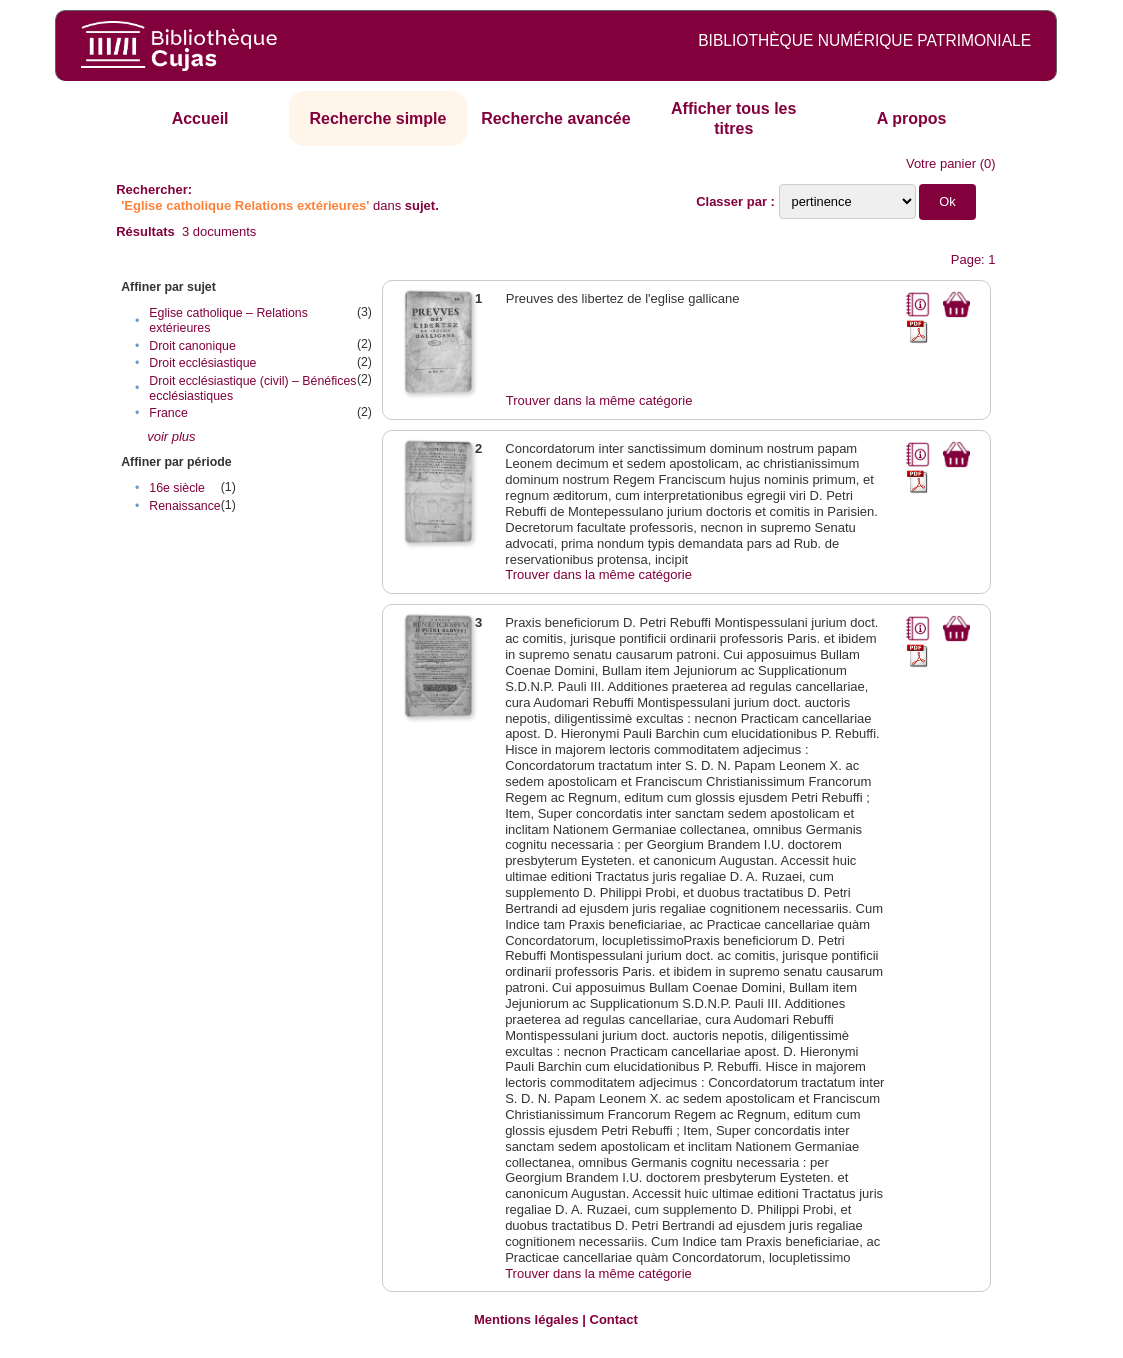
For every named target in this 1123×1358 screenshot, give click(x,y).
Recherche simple (378, 118)
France (168, 413)
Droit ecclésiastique (202, 363)
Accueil (200, 118)
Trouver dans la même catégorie (599, 400)
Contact (614, 1319)
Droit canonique (192, 346)
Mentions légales (526, 1319)
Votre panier (941, 163)
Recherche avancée (555, 118)
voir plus (171, 436)
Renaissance (184, 506)
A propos (912, 118)
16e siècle (177, 488)
